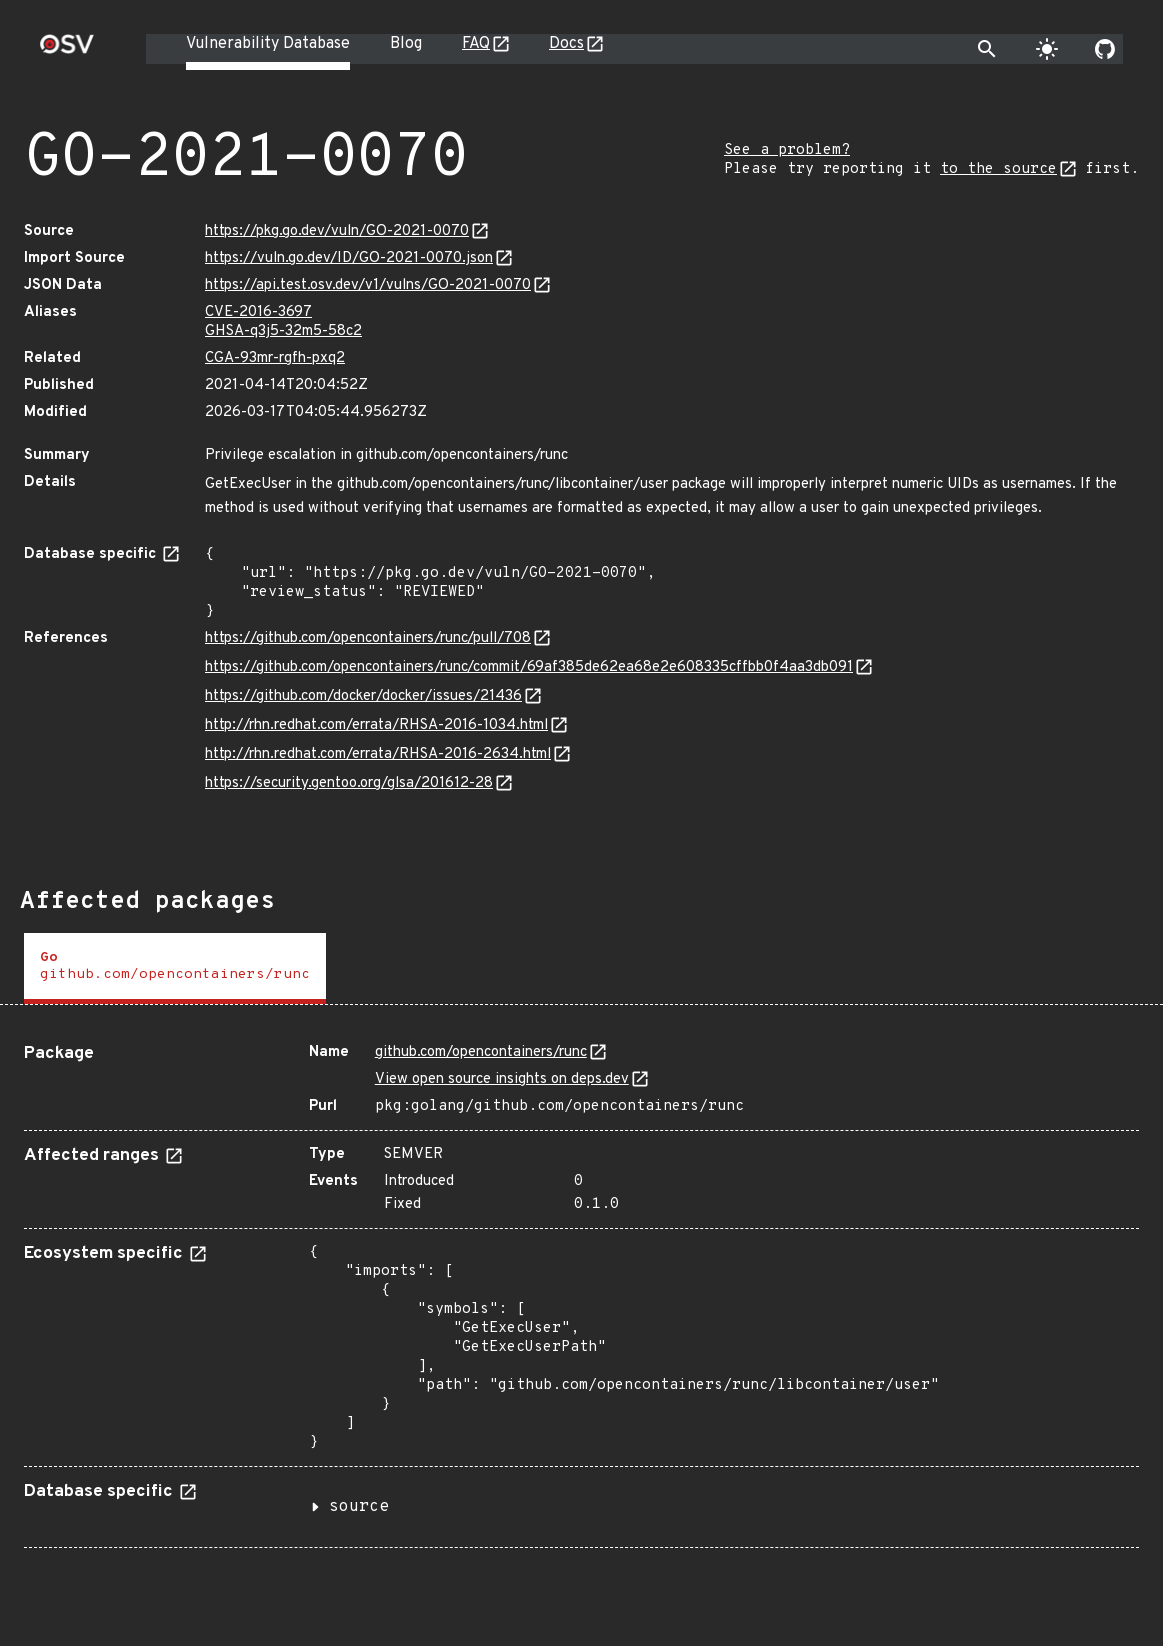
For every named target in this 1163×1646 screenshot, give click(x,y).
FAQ (476, 44)
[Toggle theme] (1047, 49)
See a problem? (787, 150)
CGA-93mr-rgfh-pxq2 (275, 358)
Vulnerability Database (268, 44)
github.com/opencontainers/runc (481, 1052)
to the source (998, 169)
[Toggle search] (987, 49)
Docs (566, 44)
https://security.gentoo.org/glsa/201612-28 (349, 783)
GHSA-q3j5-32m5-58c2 (283, 331)
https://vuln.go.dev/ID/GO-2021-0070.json (349, 258)
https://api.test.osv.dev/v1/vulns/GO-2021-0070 (368, 285)
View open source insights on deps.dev (502, 1079)
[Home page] (67, 50)
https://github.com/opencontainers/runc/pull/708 (368, 638)
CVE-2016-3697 (258, 312)
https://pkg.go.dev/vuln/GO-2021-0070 (337, 231)
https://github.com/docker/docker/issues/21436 (363, 696)
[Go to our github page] (1105, 49)
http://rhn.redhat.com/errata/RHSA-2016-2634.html (378, 754)
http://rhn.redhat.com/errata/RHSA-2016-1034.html (376, 725)
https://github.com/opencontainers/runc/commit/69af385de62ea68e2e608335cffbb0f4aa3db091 (529, 667)
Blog (406, 44)
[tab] (175, 968)
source (359, 1507)
